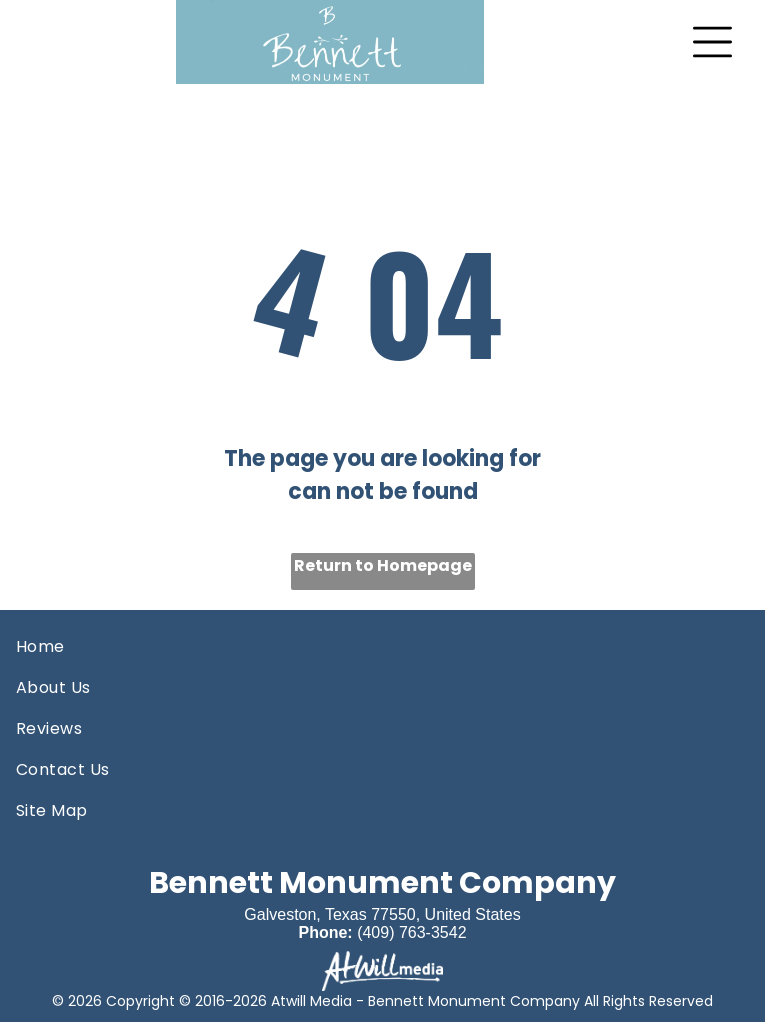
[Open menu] (712, 42)
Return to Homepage (383, 565)
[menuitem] (382, 646)
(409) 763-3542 (411, 932)
